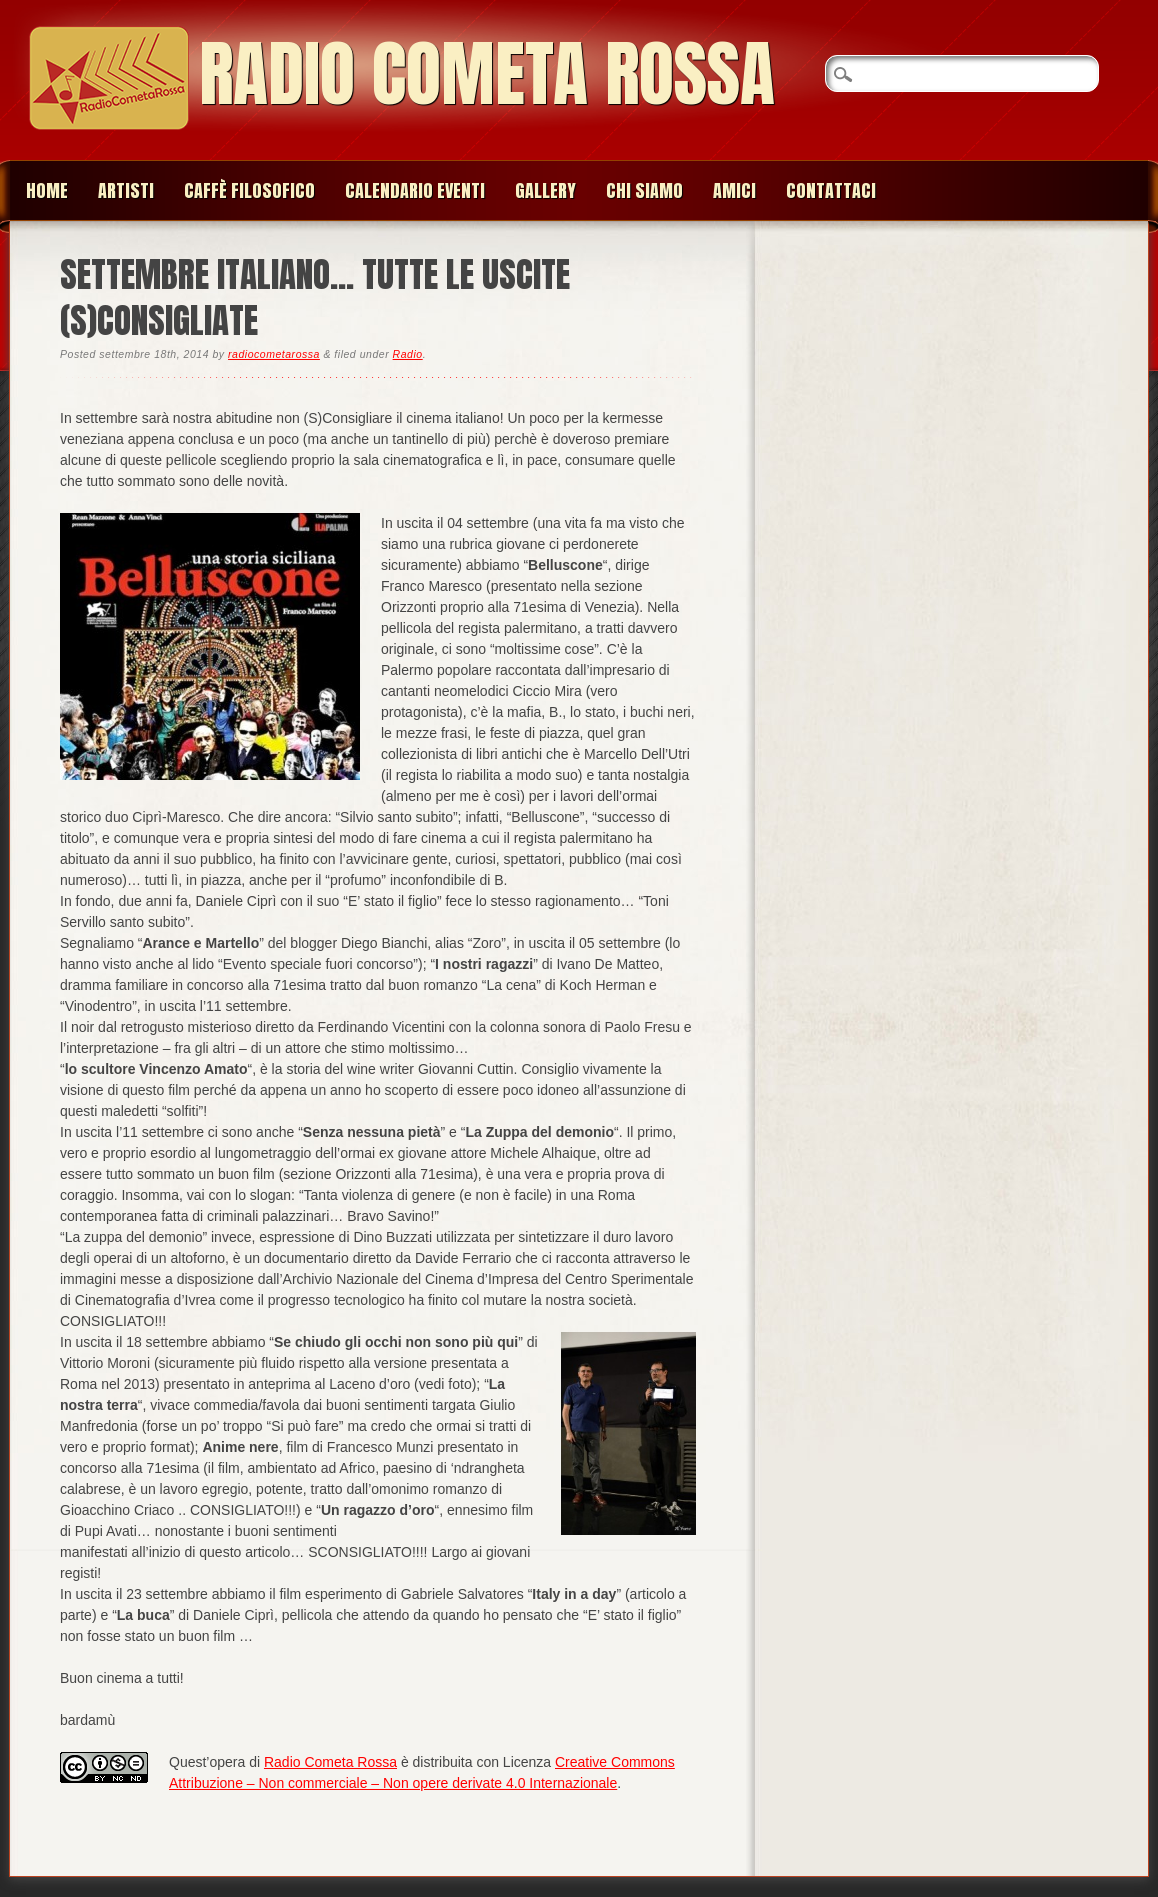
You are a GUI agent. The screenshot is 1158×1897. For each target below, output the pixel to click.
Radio (408, 354)
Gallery (545, 190)
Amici (734, 190)
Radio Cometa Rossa (487, 73)
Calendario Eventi (415, 190)
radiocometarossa (274, 354)
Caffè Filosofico (249, 190)
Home (47, 190)
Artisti (126, 190)
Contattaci (831, 190)
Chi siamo (644, 190)
